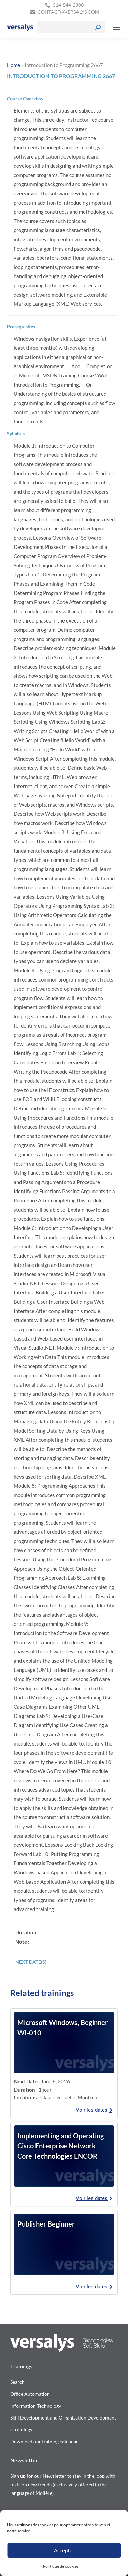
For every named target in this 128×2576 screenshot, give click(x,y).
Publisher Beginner (46, 2224)
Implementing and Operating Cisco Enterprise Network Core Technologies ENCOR (60, 2145)
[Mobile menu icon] (116, 27)
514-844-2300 (68, 5)
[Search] (71, 27)
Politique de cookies (61, 2566)
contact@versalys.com (68, 12)
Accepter (64, 2550)
